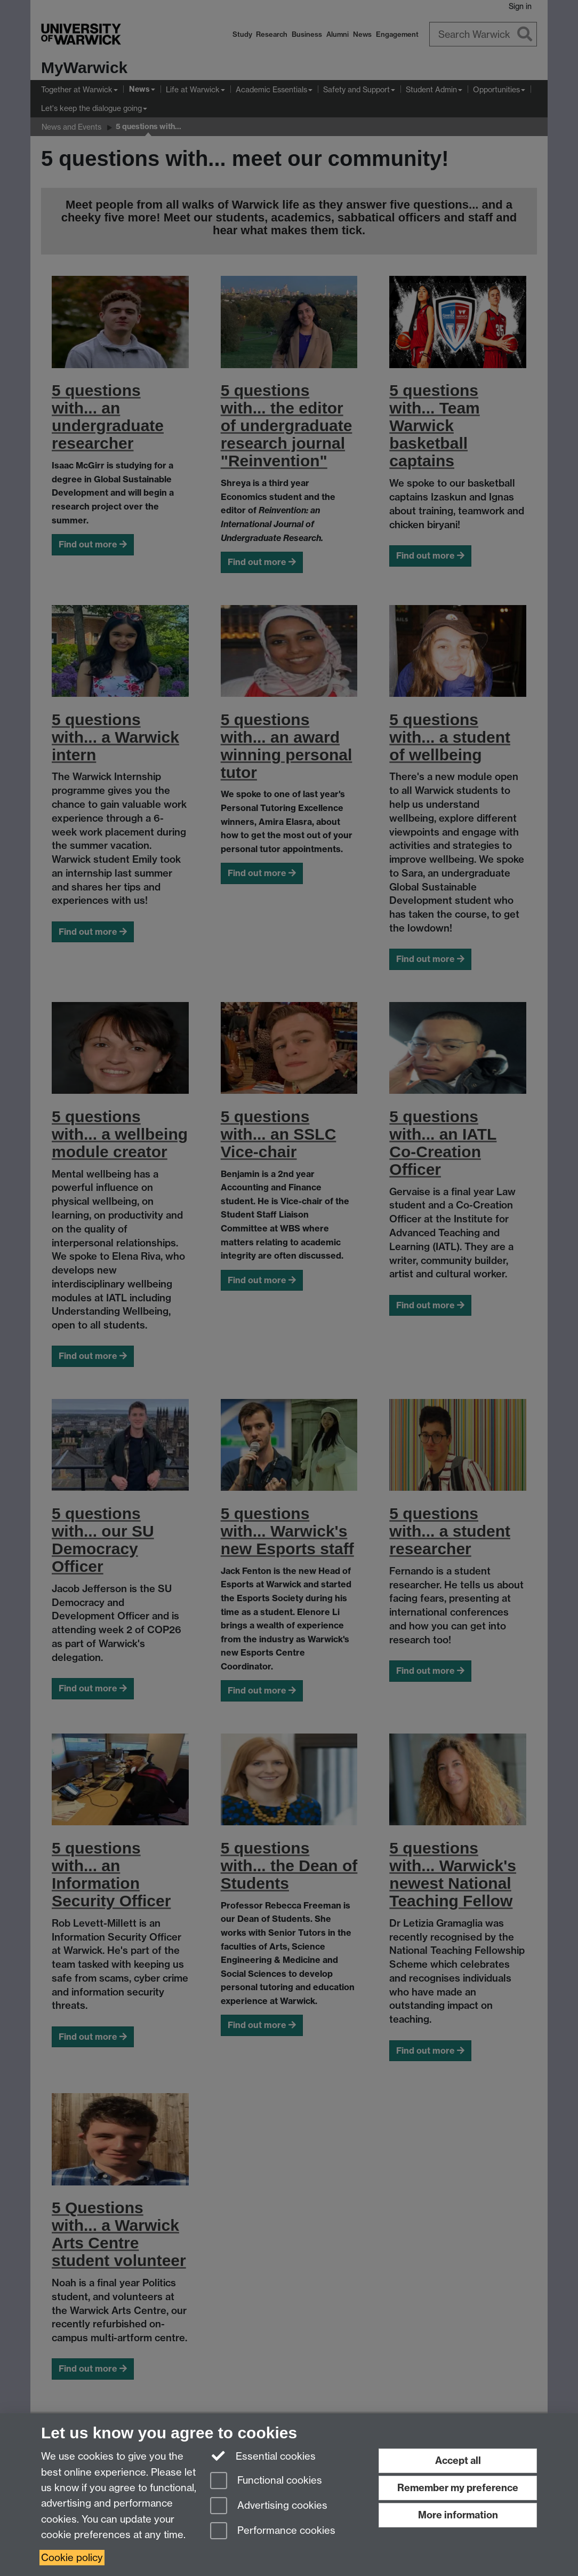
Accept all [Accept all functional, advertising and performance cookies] (458, 2460)
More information (458, 2515)
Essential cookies (263, 2455)
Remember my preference (457, 2488)
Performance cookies (272, 2531)
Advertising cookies (268, 2506)
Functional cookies (266, 2481)
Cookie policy (72, 2557)
